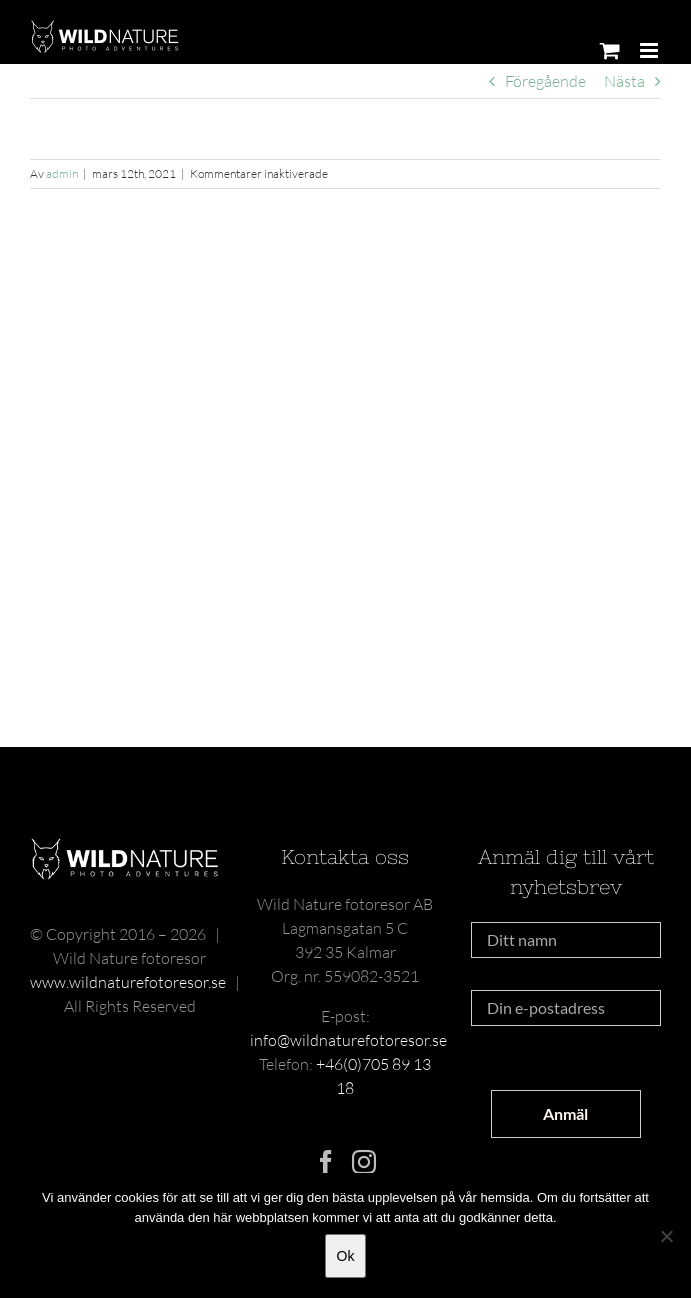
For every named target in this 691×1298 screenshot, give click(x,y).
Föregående (545, 81)
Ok (346, 1256)
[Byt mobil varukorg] (610, 50)
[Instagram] (364, 1162)
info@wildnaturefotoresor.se (348, 1040)
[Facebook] (326, 1162)
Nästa (624, 81)
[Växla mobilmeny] (650, 50)
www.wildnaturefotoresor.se (128, 982)
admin (62, 173)
